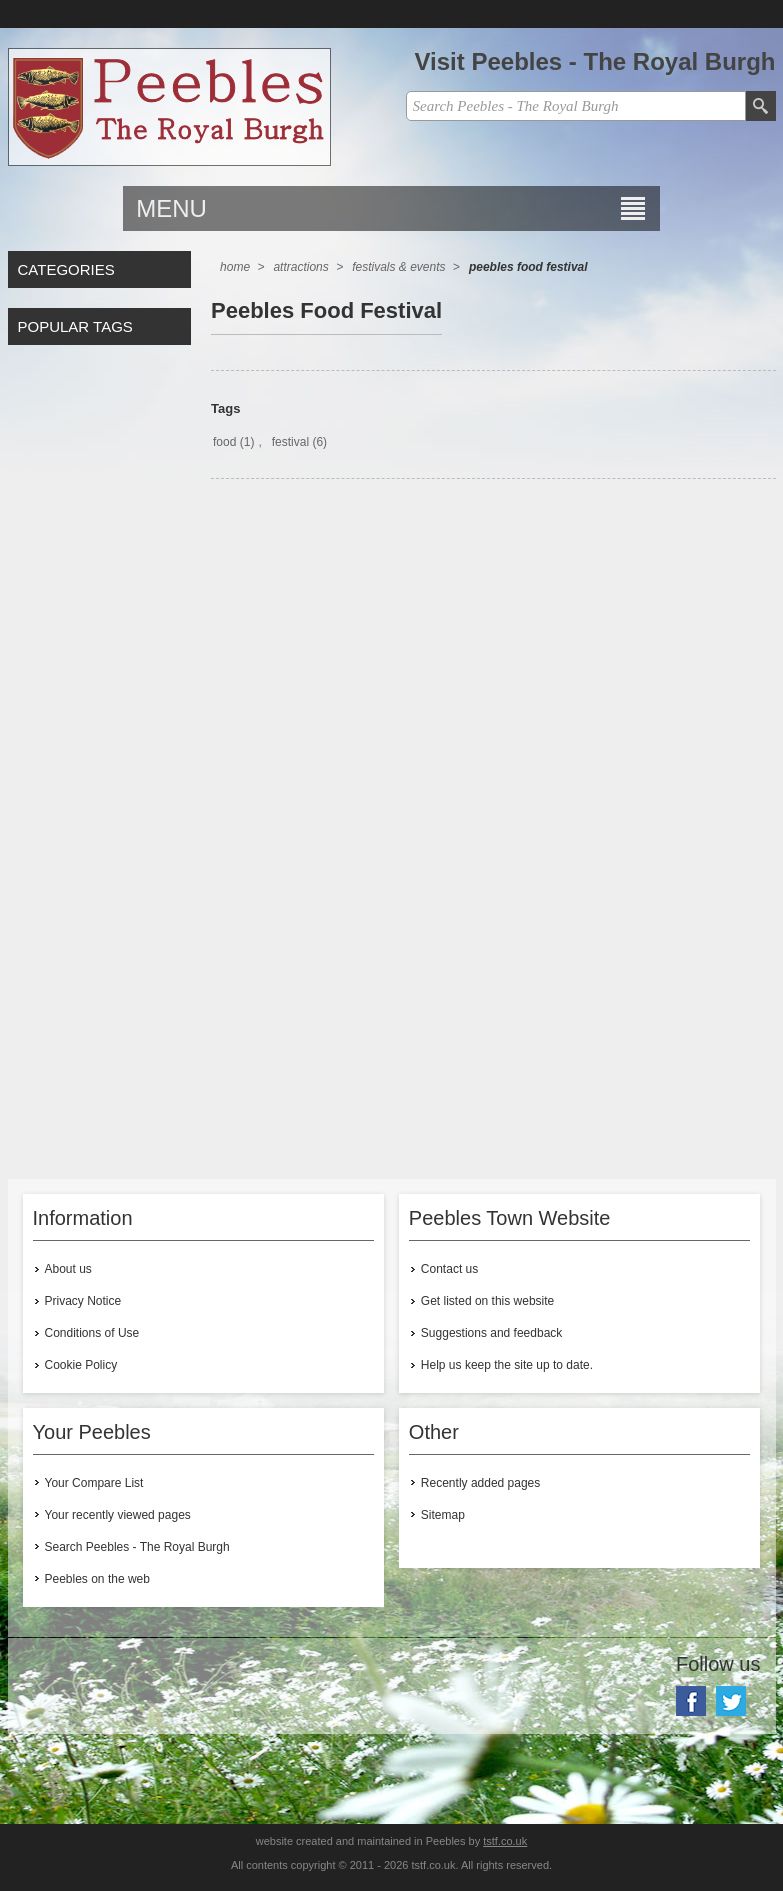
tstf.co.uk (505, 1841)
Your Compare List (94, 1483)
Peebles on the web (97, 1579)
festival (290, 442)
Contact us (449, 1269)
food (224, 442)
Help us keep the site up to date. (507, 1365)
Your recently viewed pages (118, 1515)
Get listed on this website (487, 1301)
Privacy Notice (83, 1301)
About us (68, 1269)
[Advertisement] (493, 669)
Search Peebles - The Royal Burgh (137, 1547)
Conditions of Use (92, 1333)
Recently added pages (480, 1483)
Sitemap (443, 1515)
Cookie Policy (81, 1365)
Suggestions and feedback (491, 1333)
